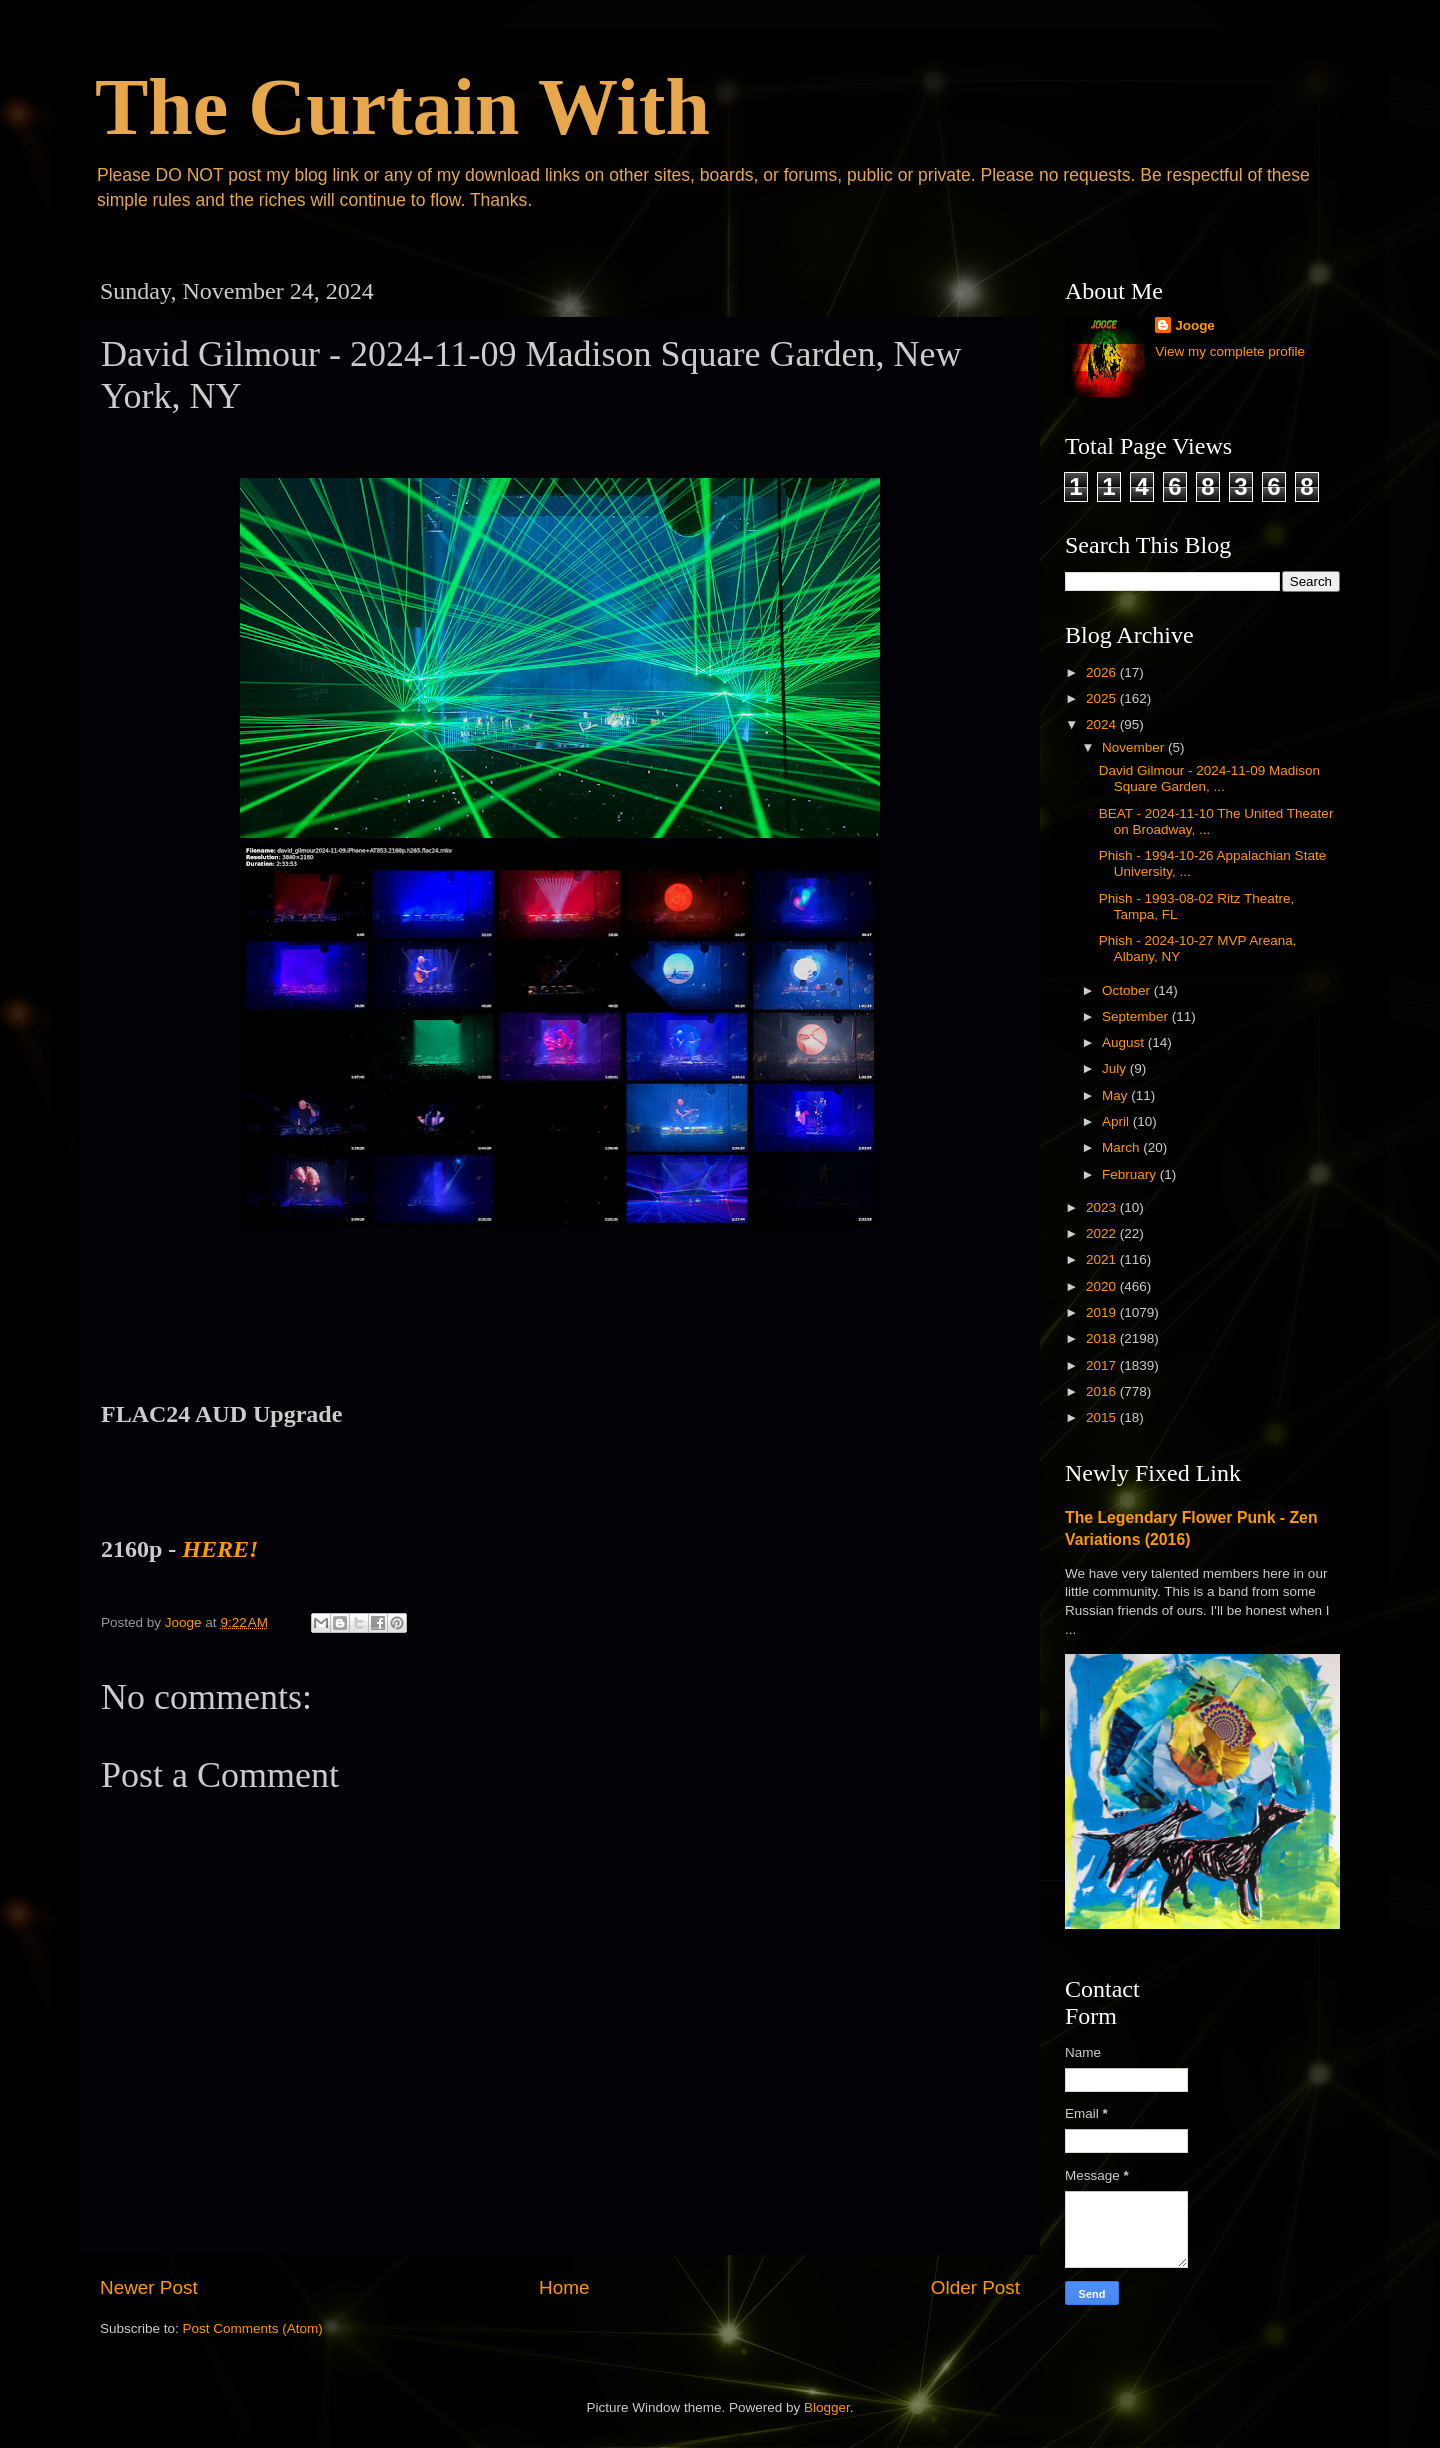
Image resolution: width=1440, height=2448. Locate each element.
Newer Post (149, 2287)
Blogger (827, 2407)
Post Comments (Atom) (253, 2328)
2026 (1103, 672)
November (1135, 747)
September (1137, 1016)
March (1122, 1147)
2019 (1103, 1312)
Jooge (1195, 325)
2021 (1103, 1259)
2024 (1103, 724)
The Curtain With (402, 107)
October (1128, 990)
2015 (1103, 1417)
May (1116, 1095)
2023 (1103, 1207)
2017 (1103, 1365)
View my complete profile (1230, 351)
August (1125, 1042)
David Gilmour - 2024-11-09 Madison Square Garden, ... (1209, 778)
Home (564, 2287)
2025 (1103, 698)
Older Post (975, 2287)
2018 (1103, 1338)
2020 (1103, 1286)
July (1116, 1068)
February (1131, 1174)
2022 (1103, 1233)
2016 (1103, 1391)
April (1117, 1121)
